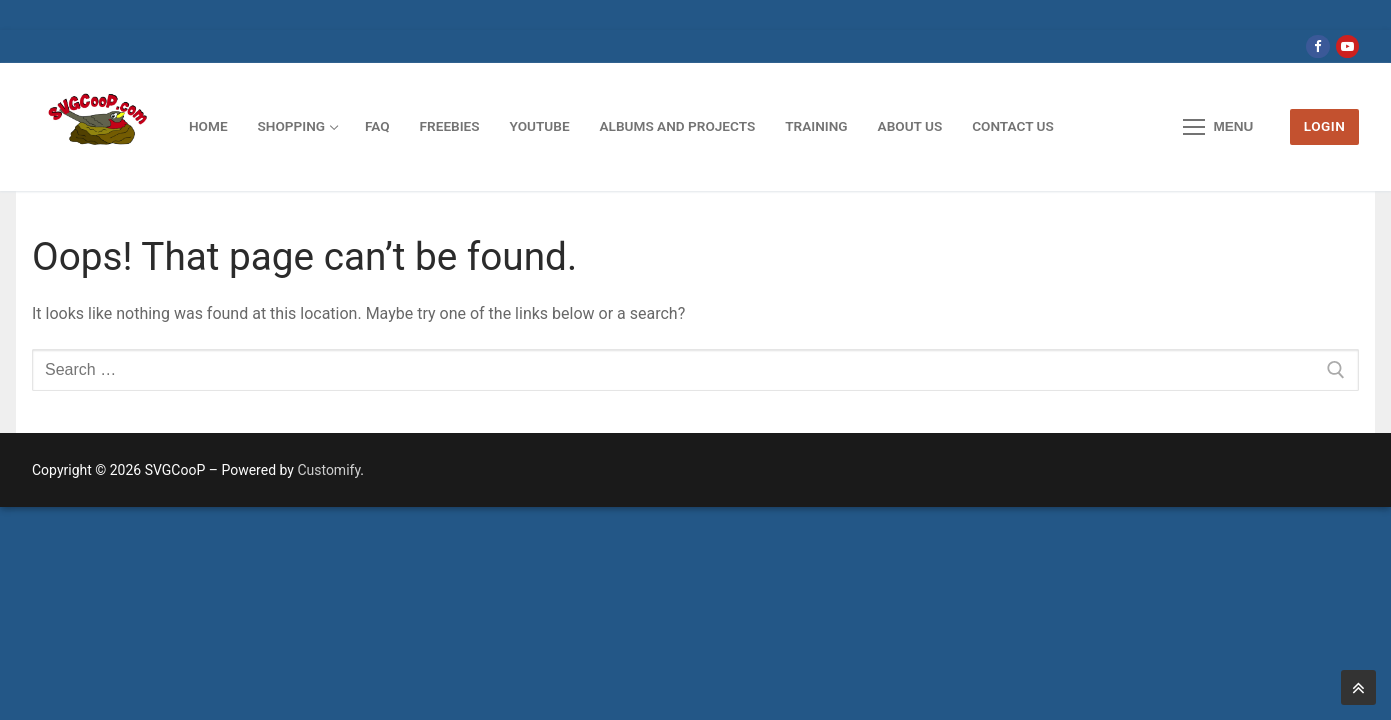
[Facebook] (1317, 46)
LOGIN (1325, 126)
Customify (328, 470)
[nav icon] (1219, 127)
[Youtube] (1347, 46)
